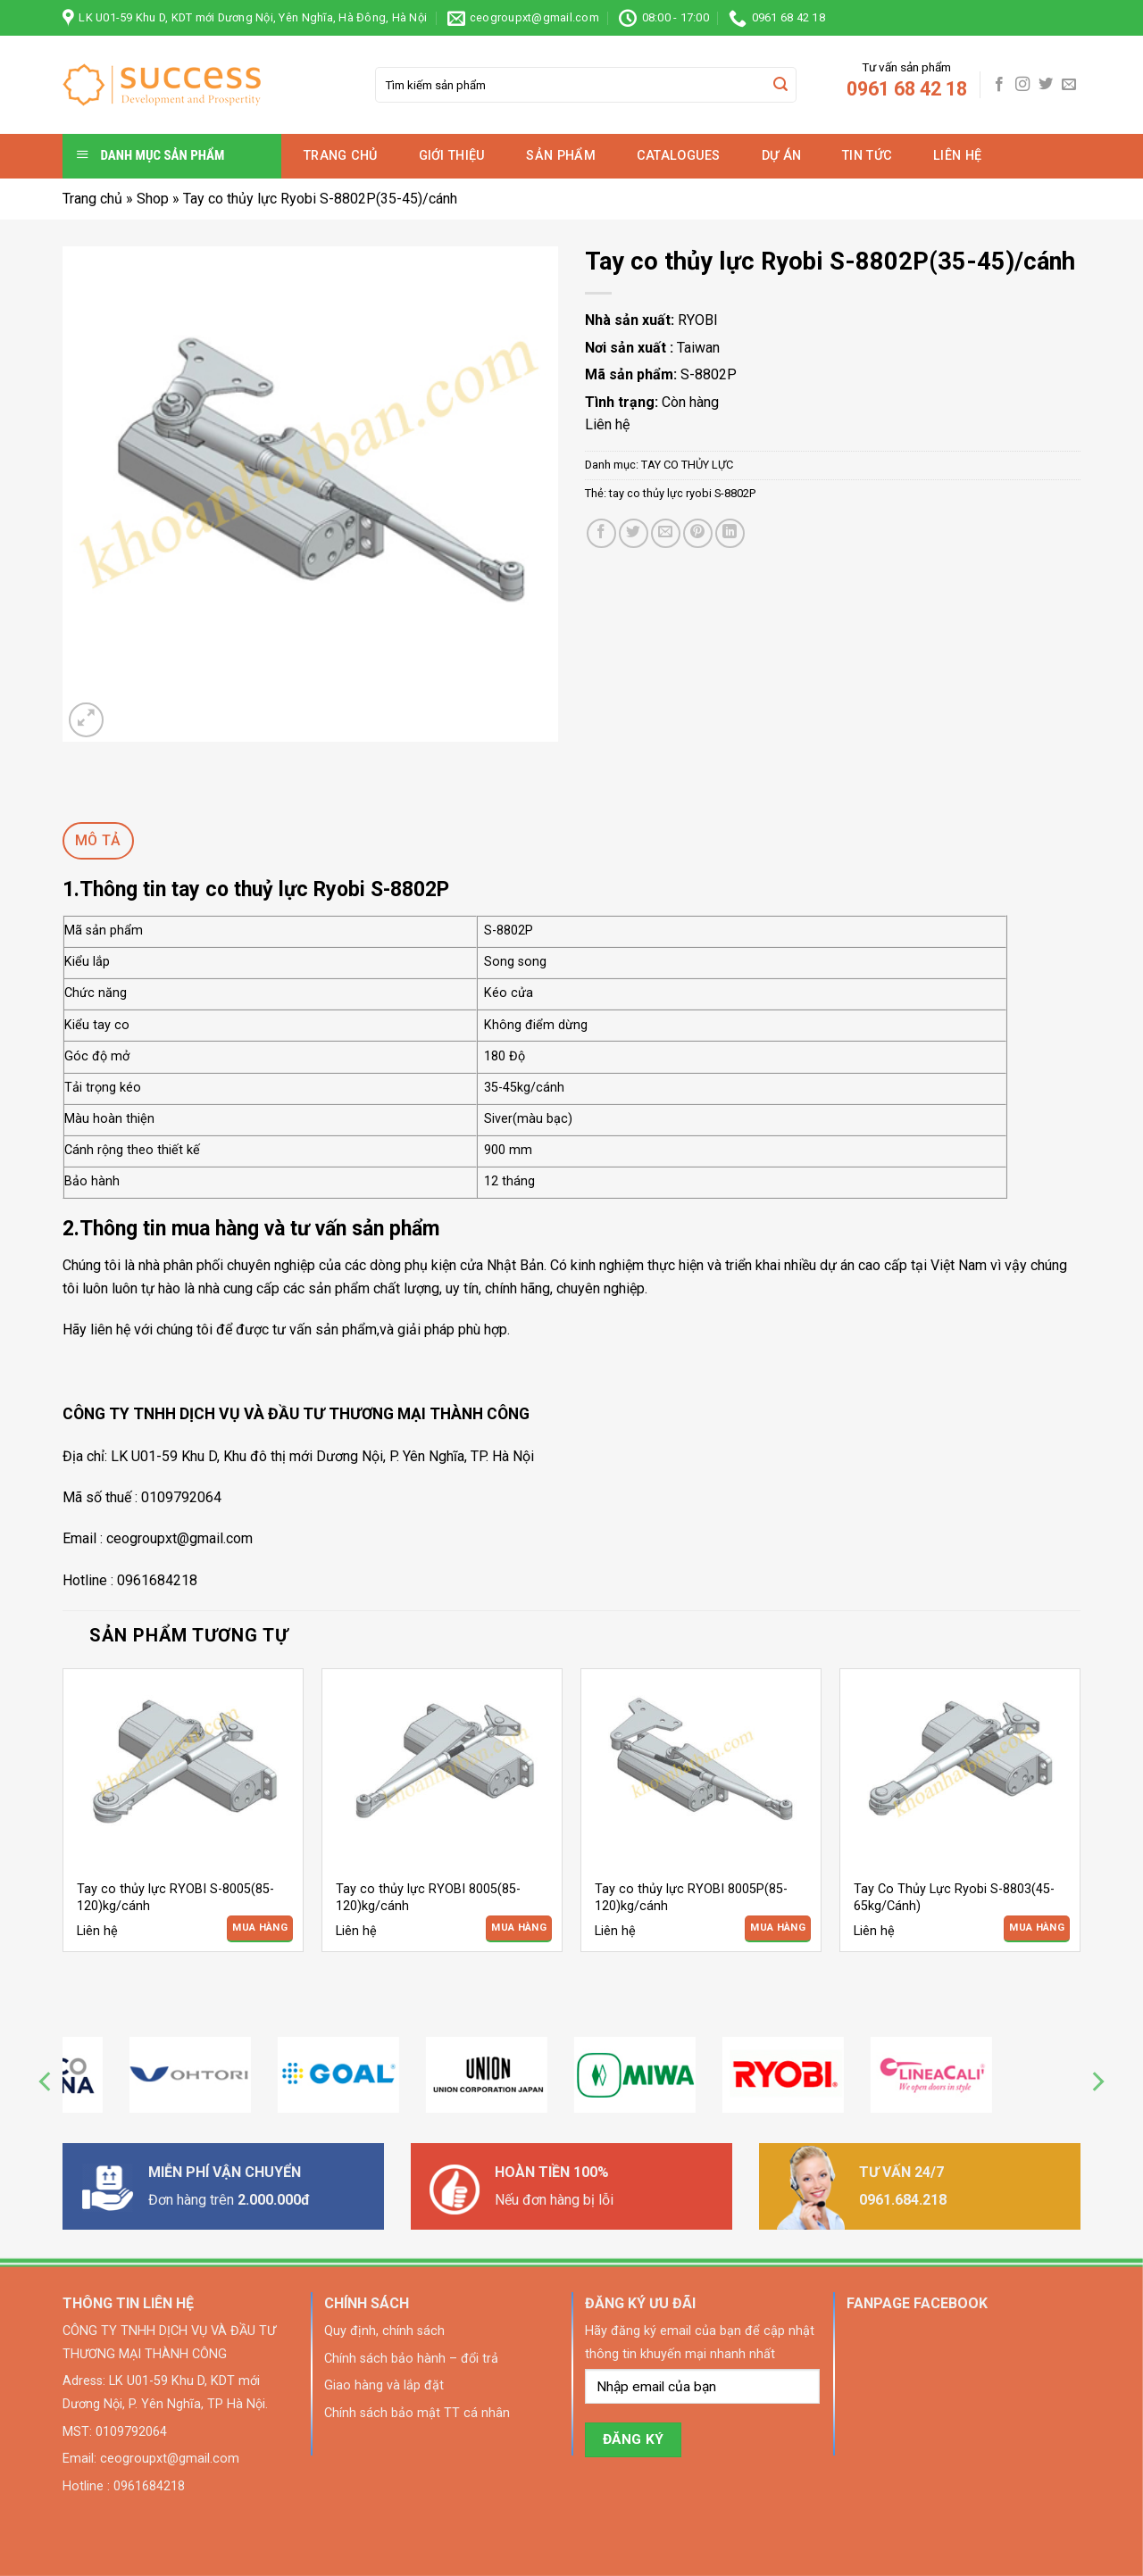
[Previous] (46, 2082)
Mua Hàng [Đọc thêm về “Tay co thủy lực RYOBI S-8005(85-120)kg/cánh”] (260, 1927)
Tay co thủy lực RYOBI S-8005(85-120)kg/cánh (175, 1898)
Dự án (781, 155)
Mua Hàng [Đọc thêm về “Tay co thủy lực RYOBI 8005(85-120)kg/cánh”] (518, 1927)
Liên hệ (957, 155)
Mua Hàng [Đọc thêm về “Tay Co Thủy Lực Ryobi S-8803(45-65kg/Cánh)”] (1036, 1927)
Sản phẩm (560, 155)
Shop (153, 198)
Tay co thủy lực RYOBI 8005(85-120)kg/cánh (428, 1898)
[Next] (1096, 2082)
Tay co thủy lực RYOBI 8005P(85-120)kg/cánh (691, 1898)
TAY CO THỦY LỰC (687, 464)
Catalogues (679, 155)
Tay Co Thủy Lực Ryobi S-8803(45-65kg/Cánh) (954, 1898)
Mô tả (98, 840)
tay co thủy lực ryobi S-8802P (682, 493)
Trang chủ (341, 155)
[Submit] (780, 85)
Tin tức (867, 155)
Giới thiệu (452, 155)
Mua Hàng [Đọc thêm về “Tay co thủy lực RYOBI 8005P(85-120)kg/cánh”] (777, 1927)
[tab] (98, 841)
